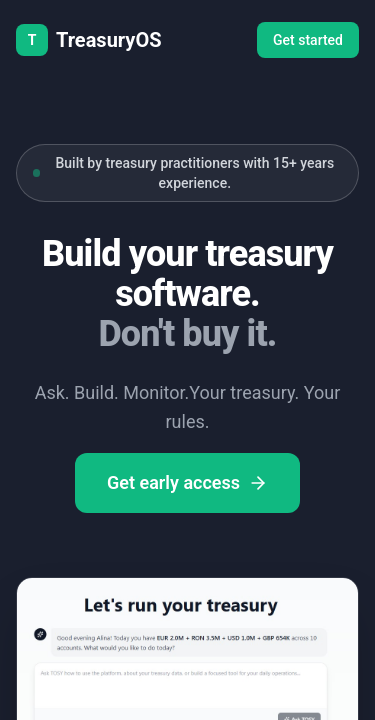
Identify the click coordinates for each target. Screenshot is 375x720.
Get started (308, 40)
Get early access (187, 482)
